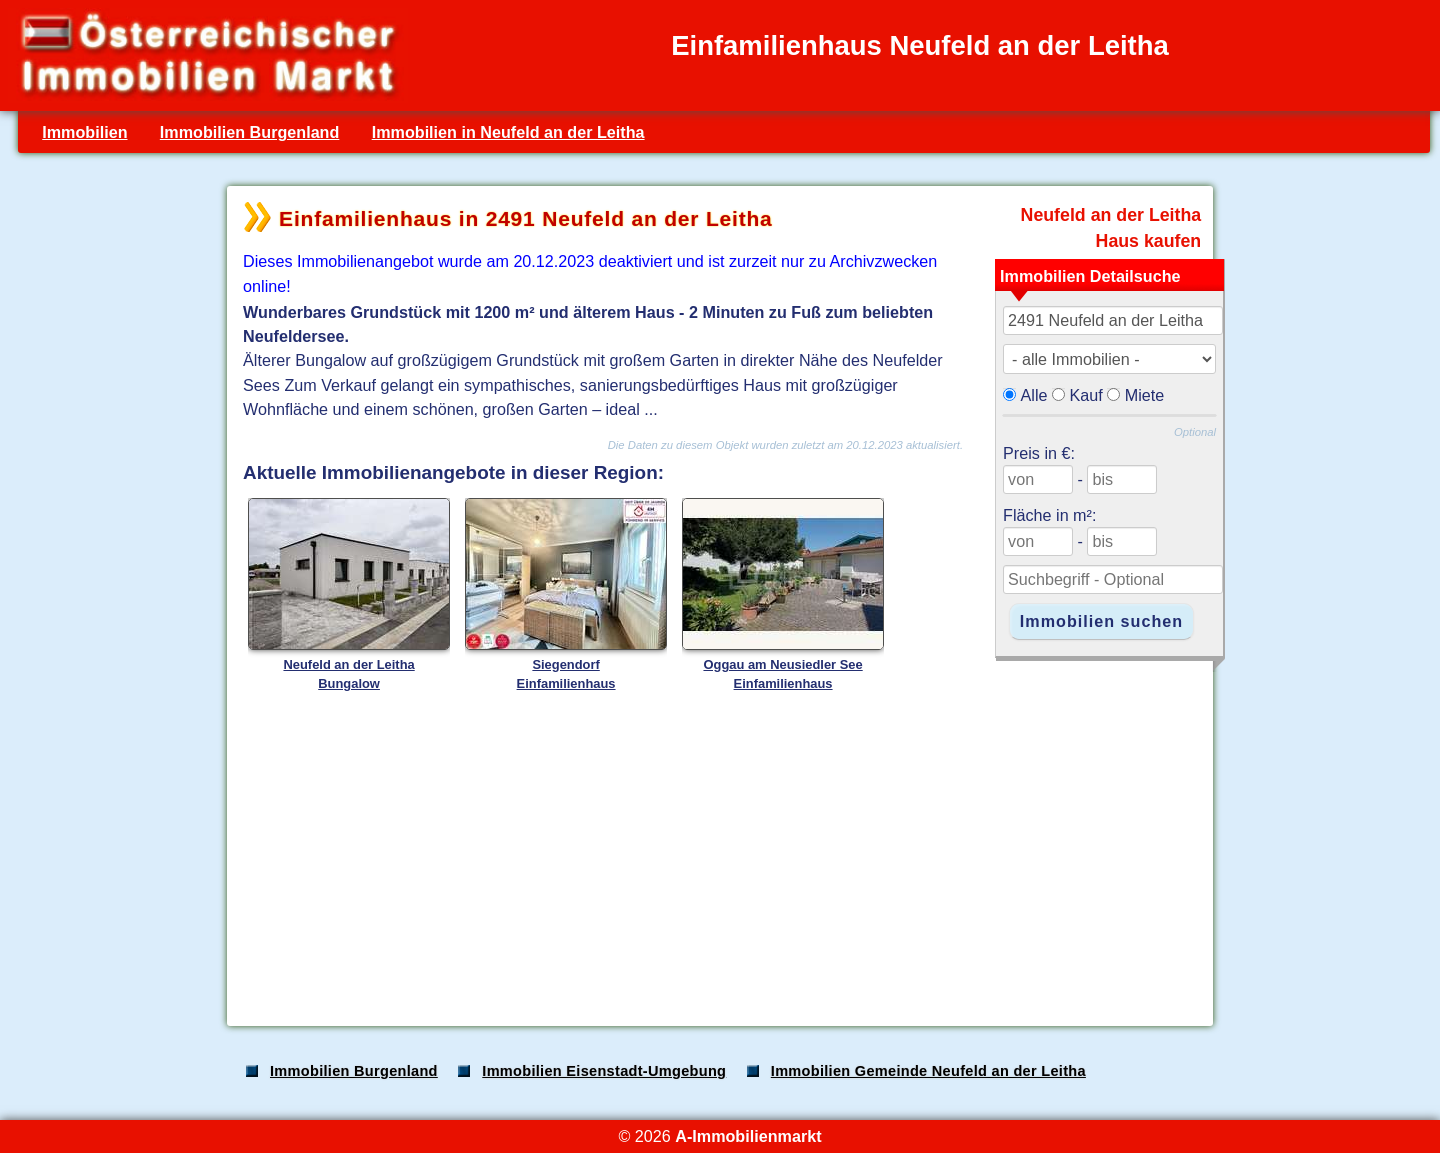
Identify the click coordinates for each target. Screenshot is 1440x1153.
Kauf (1086, 395)
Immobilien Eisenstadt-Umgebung (604, 1071)
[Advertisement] (718, 854)
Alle (1034, 395)
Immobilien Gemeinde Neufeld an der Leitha (928, 1071)
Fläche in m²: (1049, 515)
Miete (1145, 395)
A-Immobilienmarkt (748, 1136)
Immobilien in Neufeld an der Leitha (508, 132)
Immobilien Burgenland (250, 132)
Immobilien (84, 132)
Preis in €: (1039, 453)
